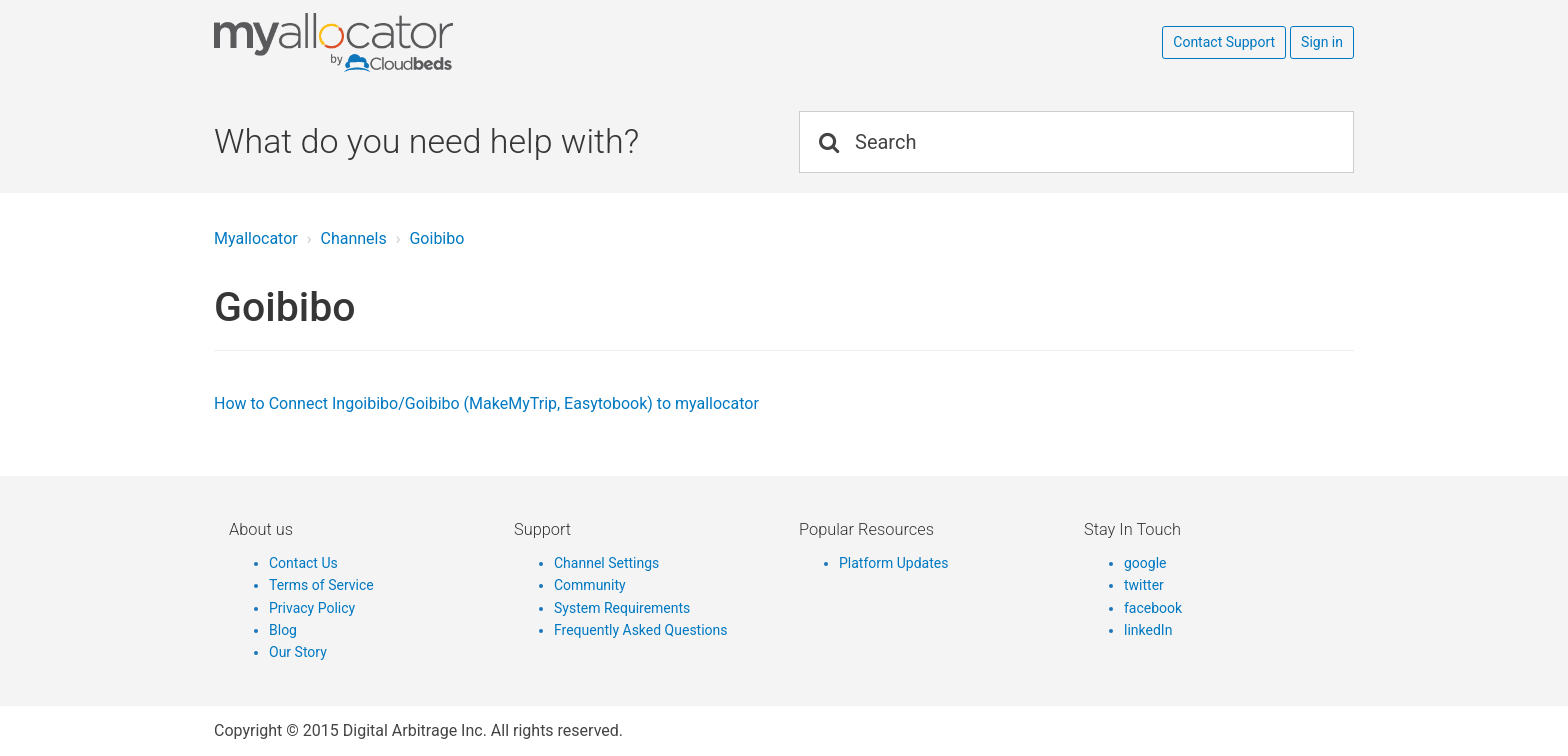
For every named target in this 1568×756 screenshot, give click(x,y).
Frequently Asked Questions (641, 630)
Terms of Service (321, 585)
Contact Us (303, 563)
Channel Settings (606, 563)
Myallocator (256, 238)
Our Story (298, 652)
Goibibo (436, 238)
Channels (353, 238)
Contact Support (1224, 42)
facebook (1153, 608)
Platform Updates (893, 563)
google (1145, 563)
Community (590, 585)
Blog (283, 630)
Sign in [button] (1322, 42)
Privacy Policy (312, 608)
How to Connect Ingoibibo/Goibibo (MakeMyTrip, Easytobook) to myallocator (486, 403)
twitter (1144, 585)
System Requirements (622, 608)
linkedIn (1148, 630)
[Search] (1076, 142)
